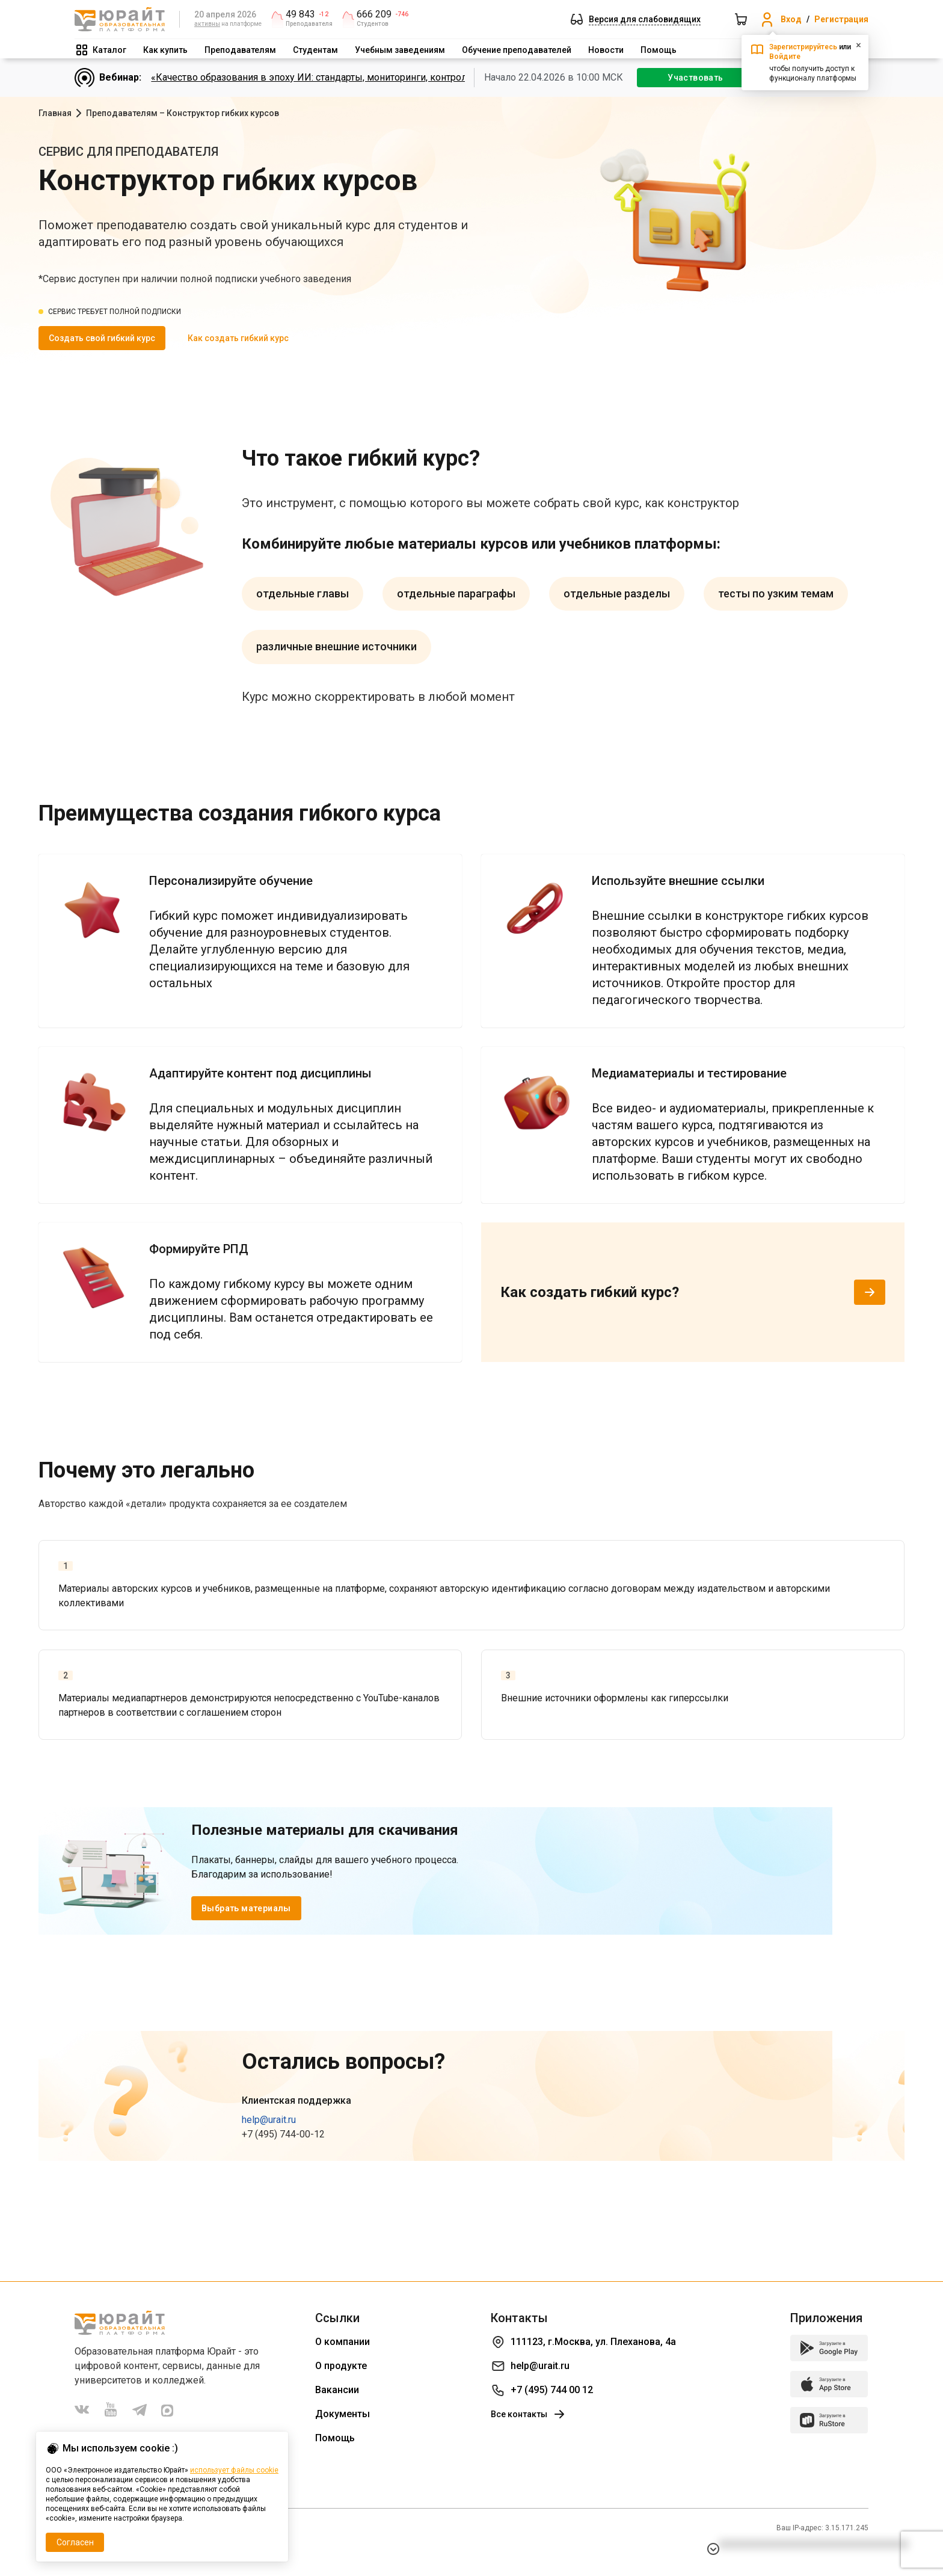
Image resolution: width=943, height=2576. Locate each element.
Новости (606, 50)
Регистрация (841, 19)
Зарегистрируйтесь (803, 47)
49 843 (300, 14)
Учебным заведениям (400, 50)
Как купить (165, 50)
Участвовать (695, 77)
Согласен (75, 2542)
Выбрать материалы (246, 1908)
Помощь (658, 50)
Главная (55, 113)
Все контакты (529, 2414)
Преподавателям (240, 50)
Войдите (784, 56)
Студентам (315, 50)
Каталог (109, 50)
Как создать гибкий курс (238, 338)
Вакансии (337, 2390)
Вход (791, 19)
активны (207, 23)
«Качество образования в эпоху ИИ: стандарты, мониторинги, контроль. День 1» (332, 77)
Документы (342, 2414)
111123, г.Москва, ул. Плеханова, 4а (593, 2341)
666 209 (374, 14)
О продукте (341, 2365)
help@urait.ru (269, 2119)
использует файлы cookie (234, 2470)
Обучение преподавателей (516, 50)
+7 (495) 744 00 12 (552, 2390)
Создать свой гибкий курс (102, 338)
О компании (342, 2341)
